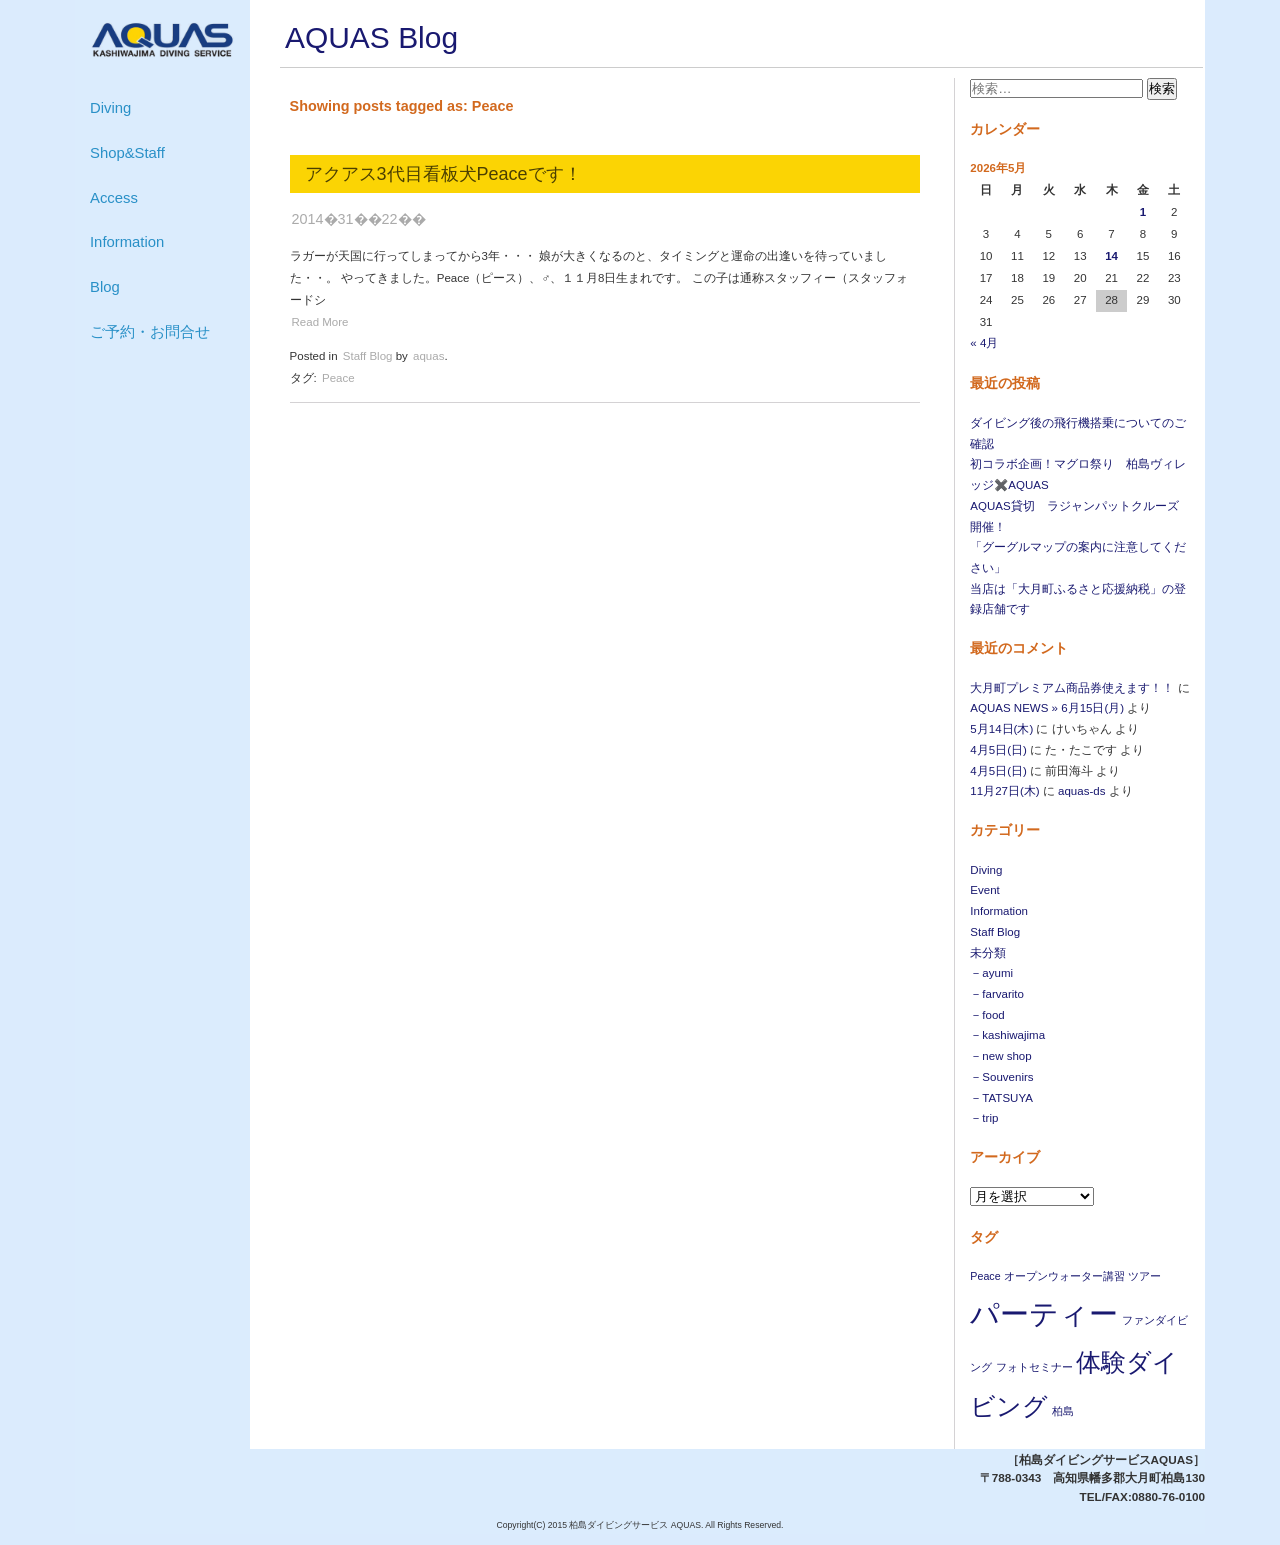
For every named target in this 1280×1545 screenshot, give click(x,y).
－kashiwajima (1007, 1035)
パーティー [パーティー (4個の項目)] (1044, 1313)
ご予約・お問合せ (150, 332)
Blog (105, 287)
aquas (428, 356)
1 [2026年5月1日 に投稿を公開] (1143, 212)
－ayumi (991, 973)
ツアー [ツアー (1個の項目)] (1144, 1276)
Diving (110, 108)
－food (987, 1015)
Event (984, 890)
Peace (338, 378)
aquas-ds (1081, 791)
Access (114, 198)
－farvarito (997, 994)
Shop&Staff (127, 153)
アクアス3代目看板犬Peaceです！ (443, 174)
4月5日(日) (998, 750)
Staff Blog (995, 932)
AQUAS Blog (371, 37)
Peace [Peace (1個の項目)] (985, 1276)
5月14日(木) (1001, 729)
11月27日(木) (1004, 791)
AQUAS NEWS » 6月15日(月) (1047, 708)
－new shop (1000, 1056)
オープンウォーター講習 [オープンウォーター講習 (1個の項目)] (1064, 1276)
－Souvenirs (1001, 1077)
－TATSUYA (1001, 1098)
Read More (320, 322)
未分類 (988, 953)
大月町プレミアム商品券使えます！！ (1072, 688)
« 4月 (984, 343)
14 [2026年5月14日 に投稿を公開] (1111, 256)
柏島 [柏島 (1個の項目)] (1063, 1411)
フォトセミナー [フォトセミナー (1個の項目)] (1034, 1367)
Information (127, 242)
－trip (984, 1118)
